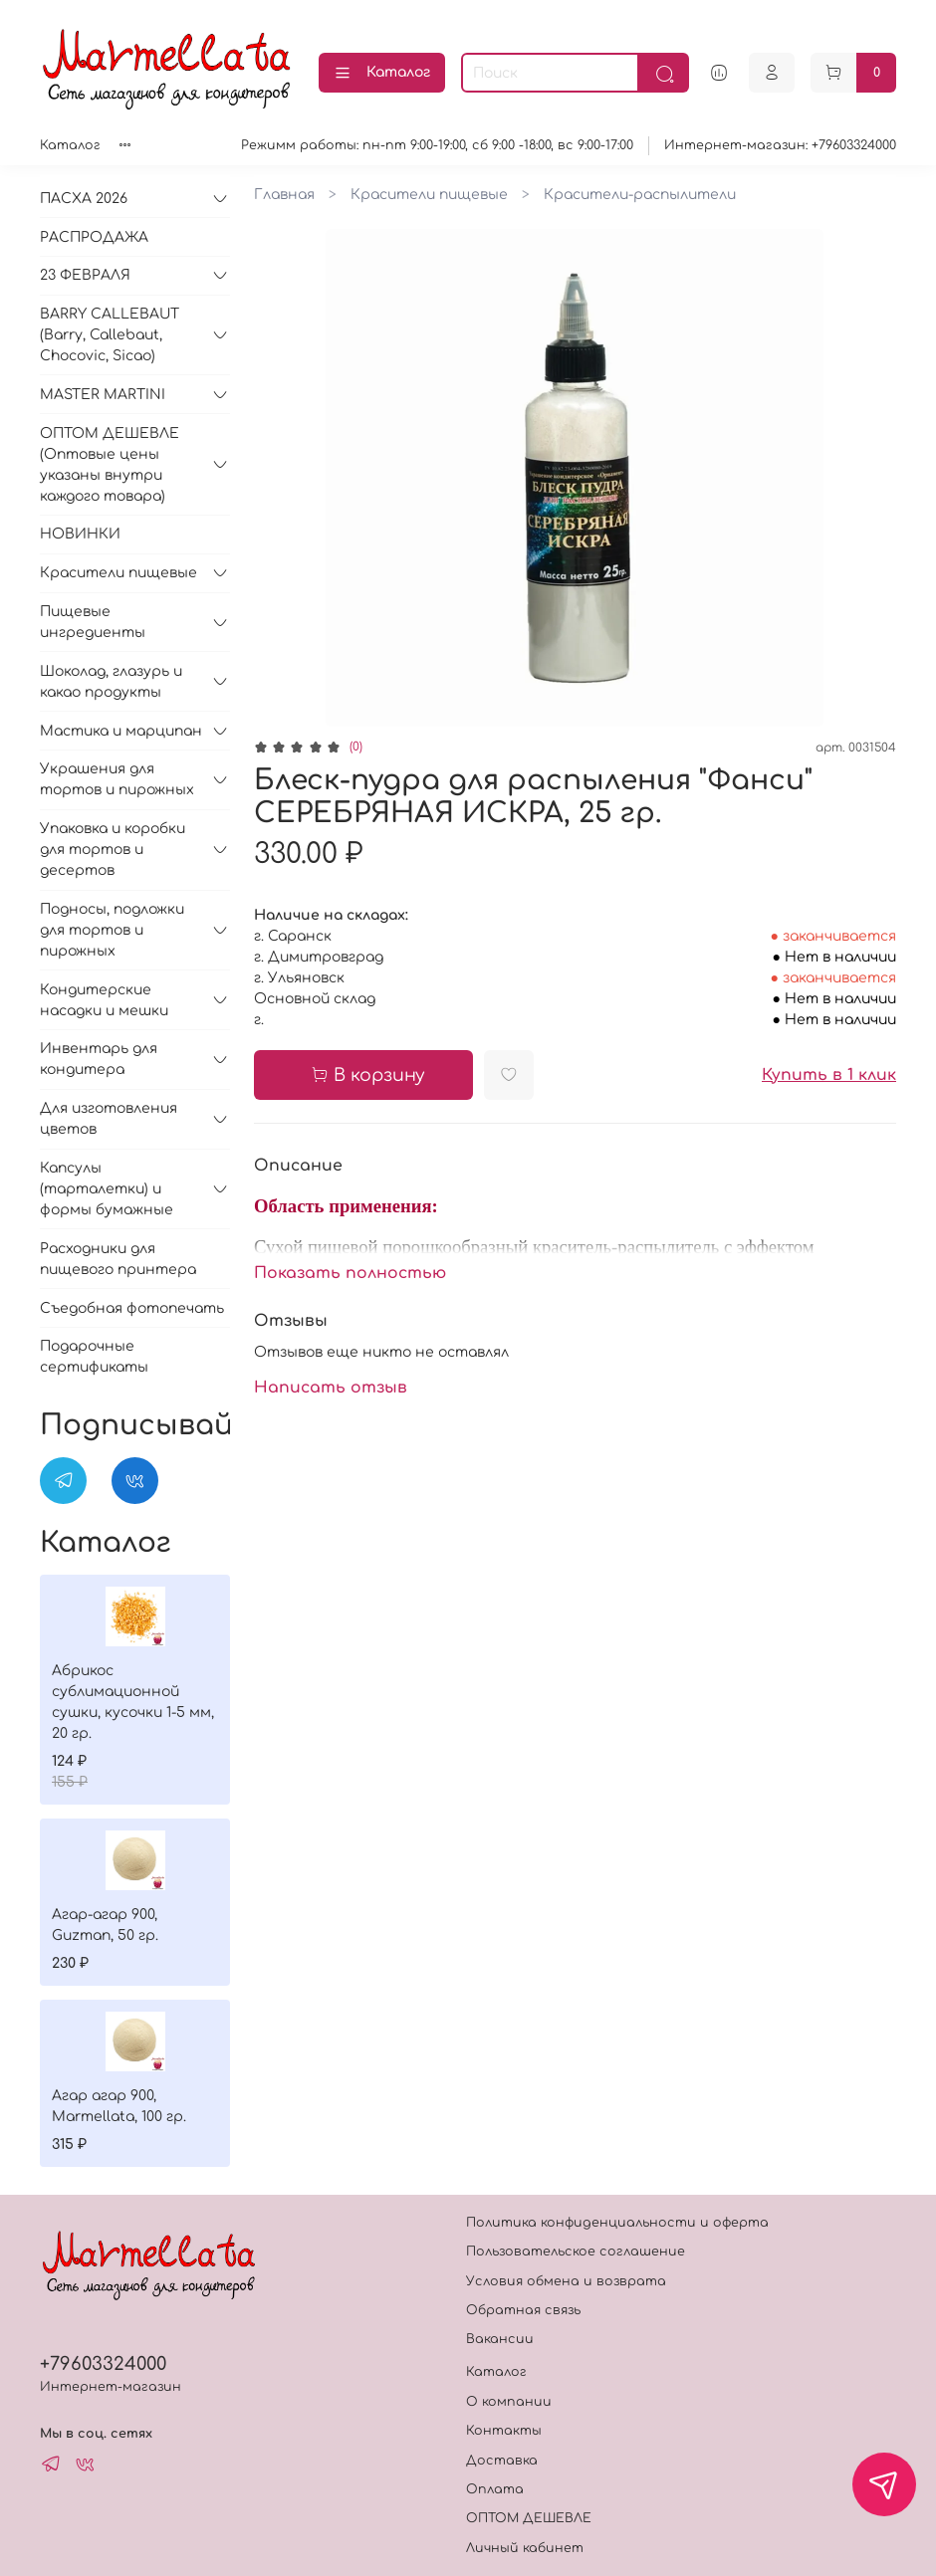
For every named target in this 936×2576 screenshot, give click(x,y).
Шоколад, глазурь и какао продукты (111, 682)
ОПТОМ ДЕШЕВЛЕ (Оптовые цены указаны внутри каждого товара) (109, 465)
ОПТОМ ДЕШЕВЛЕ (528, 2518)
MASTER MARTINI (102, 394)
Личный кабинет (525, 2548)
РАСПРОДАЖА (94, 237)
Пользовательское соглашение (575, 2251)
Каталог (382, 74)
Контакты (504, 2431)
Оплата (495, 2489)
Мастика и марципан (121, 731)
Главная (284, 194)
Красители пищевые (429, 194)
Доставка (502, 2461)
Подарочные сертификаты (94, 1357)
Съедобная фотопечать (132, 1308)
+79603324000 (103, 2364)
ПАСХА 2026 (83, 198)
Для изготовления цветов (108, 1119)
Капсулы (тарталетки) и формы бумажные (106, 1189)
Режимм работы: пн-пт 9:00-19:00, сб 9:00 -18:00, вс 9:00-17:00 (437, 145)
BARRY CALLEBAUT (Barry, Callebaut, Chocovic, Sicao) (109, 335)
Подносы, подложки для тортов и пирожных (112, 930)
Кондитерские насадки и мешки (104, 1000)
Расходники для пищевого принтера (118, 1259)
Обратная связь (523, 2310)
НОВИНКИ (80, 534)
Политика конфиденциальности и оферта (617, 2223)
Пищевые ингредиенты (92, 622)
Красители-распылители (640, 194)
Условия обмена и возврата (566, 2281)
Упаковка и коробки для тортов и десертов (112, 849)
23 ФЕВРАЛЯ (85, 275)
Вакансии (500, 2339)
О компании (509, 2402)
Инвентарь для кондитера (98, 1059)
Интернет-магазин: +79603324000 (780, 145)
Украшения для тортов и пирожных (117, 779)
